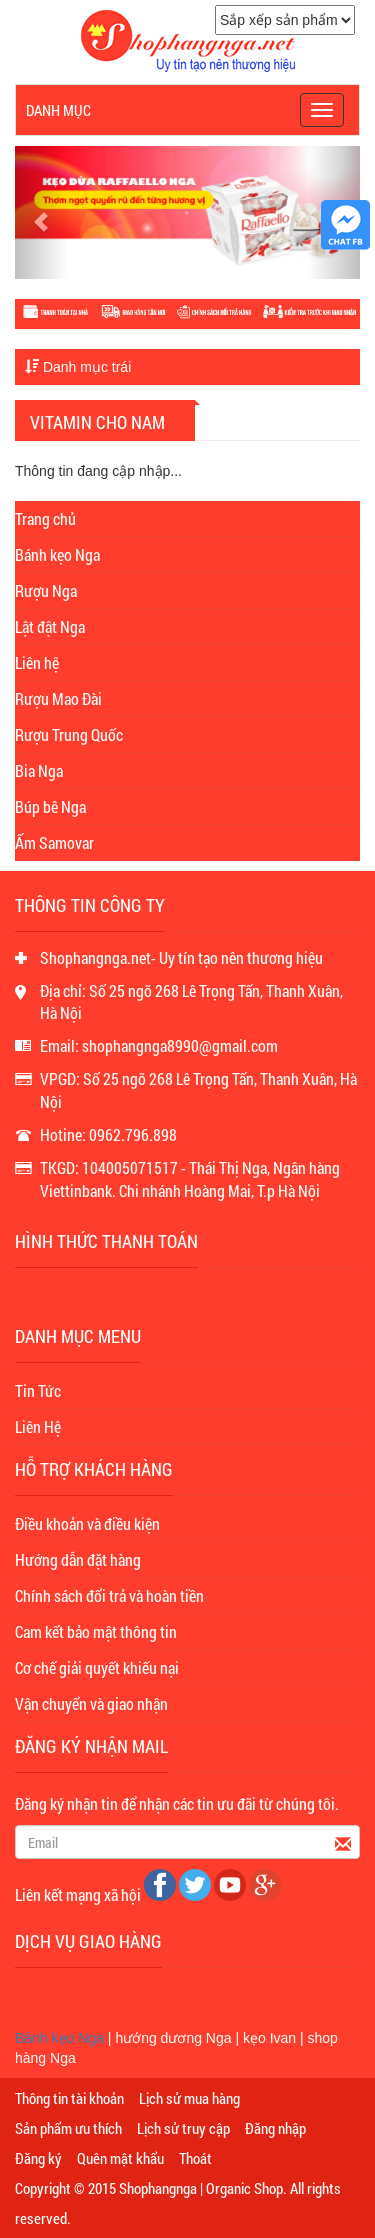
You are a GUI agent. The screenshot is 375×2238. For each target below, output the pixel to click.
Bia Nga (39, 770)
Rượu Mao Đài (58, 698)
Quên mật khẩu (120, 2158)
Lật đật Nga (50, 626)
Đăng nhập (275, 2128)
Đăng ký (38, 2158)
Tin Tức (38, 1390)
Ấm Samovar (54, 842)
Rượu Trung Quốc (69, 734)
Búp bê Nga (50, 806)
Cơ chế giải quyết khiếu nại (97, 1667)
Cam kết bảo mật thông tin (96, 1631)
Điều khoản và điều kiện (87, 1523)
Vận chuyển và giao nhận (91, 1703)
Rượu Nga (46, 590)
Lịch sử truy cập (183, 2128)
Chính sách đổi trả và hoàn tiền (109, 1595)
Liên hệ (37, 662)
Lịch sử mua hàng (189, 2098)
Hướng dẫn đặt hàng (78, 1559)
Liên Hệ (38, 1426)
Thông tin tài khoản (69, 2098)
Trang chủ (45, 518)
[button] (41, 212)
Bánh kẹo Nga (57, 554)
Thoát (195, 2158)
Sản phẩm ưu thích (68, 2128)
